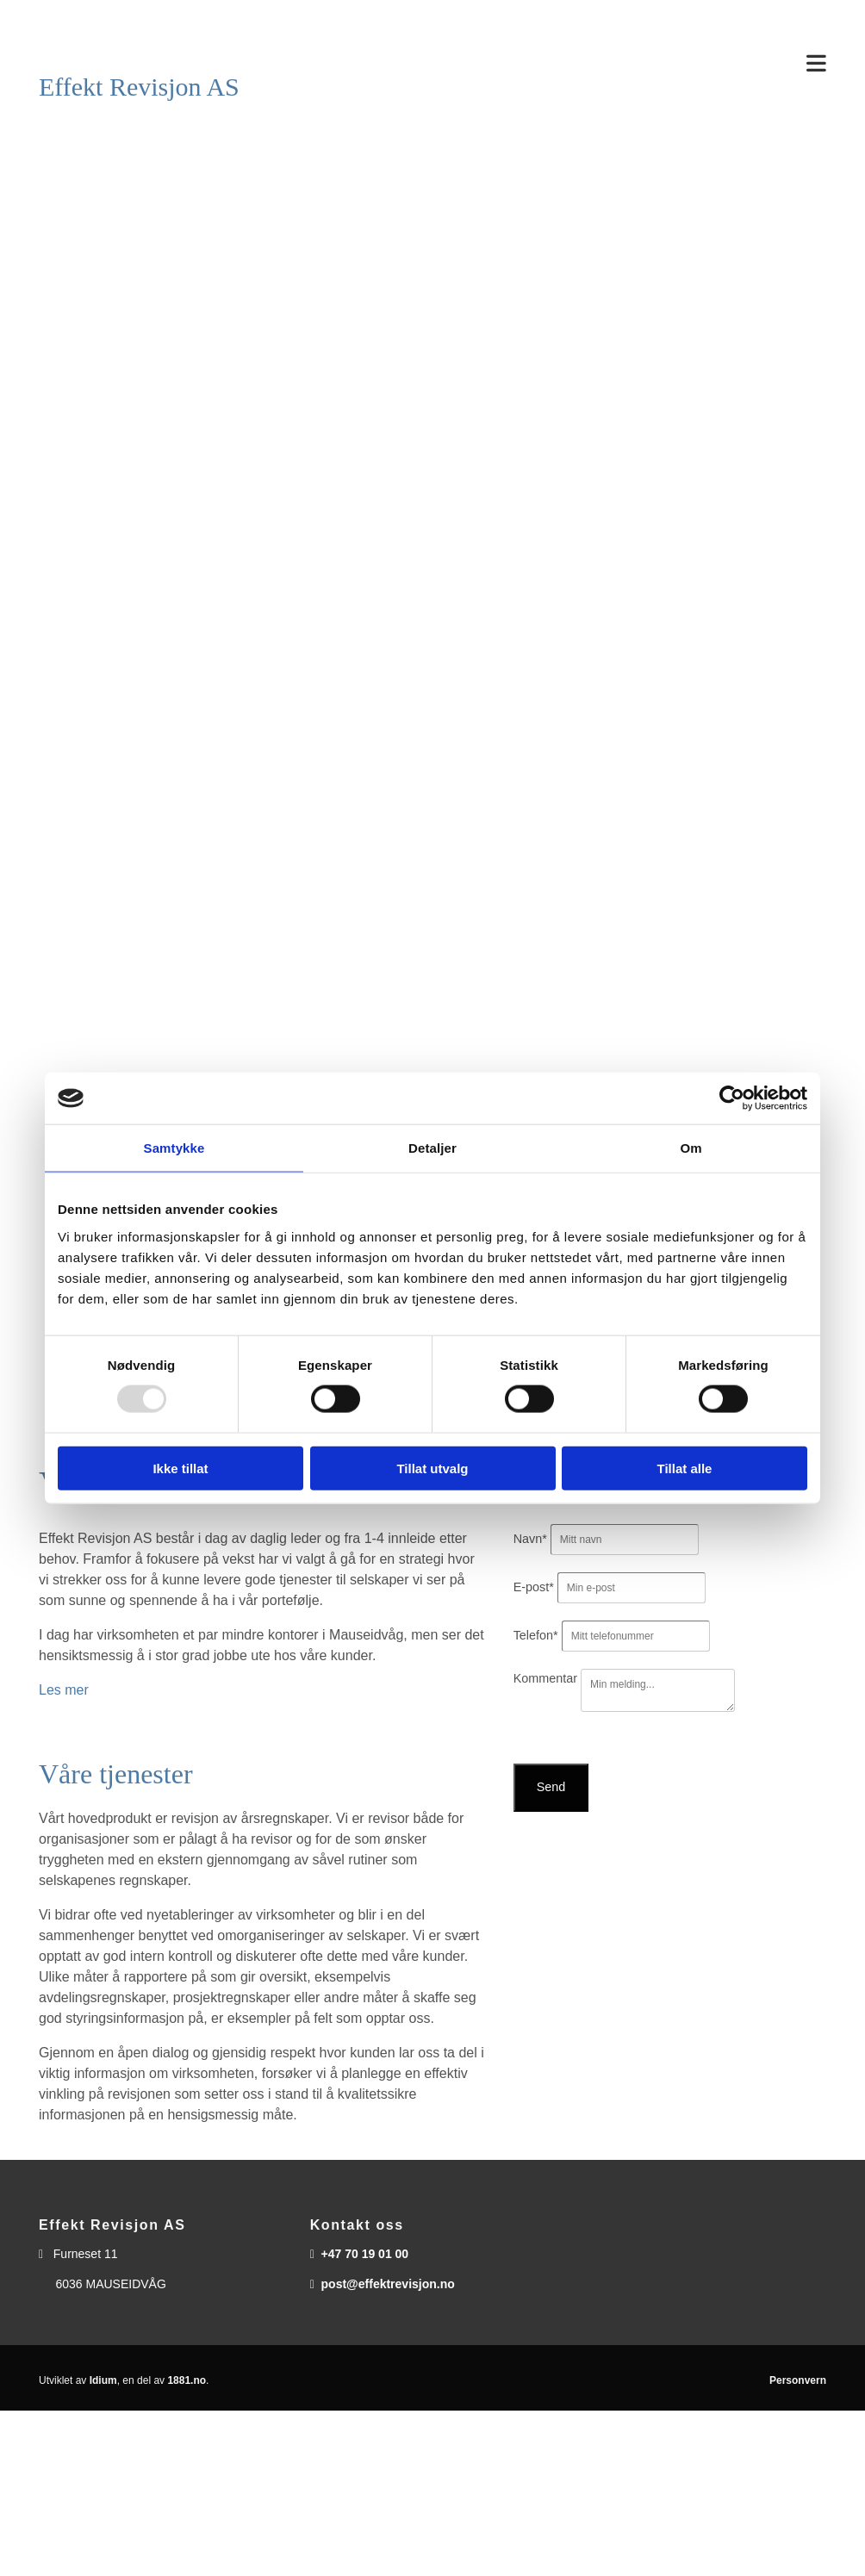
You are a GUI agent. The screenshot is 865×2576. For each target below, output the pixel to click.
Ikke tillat (180, 1467)
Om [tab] (690, 1148)
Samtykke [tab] (174, 1148)
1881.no (186, 2380)
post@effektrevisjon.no (388, 2284)
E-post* (533, 1587)
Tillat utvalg (432, 1467)
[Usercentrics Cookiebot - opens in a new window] (732, 1098)
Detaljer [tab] (432, 1148)
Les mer (64, 1690)
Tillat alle (685, 1467)
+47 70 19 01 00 (365, 2254)
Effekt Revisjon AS (139, 86)
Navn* (530, 1539)
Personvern (797, 2380)
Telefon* (535, 1635)
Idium (103, 2380)
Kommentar (545, 1678)
